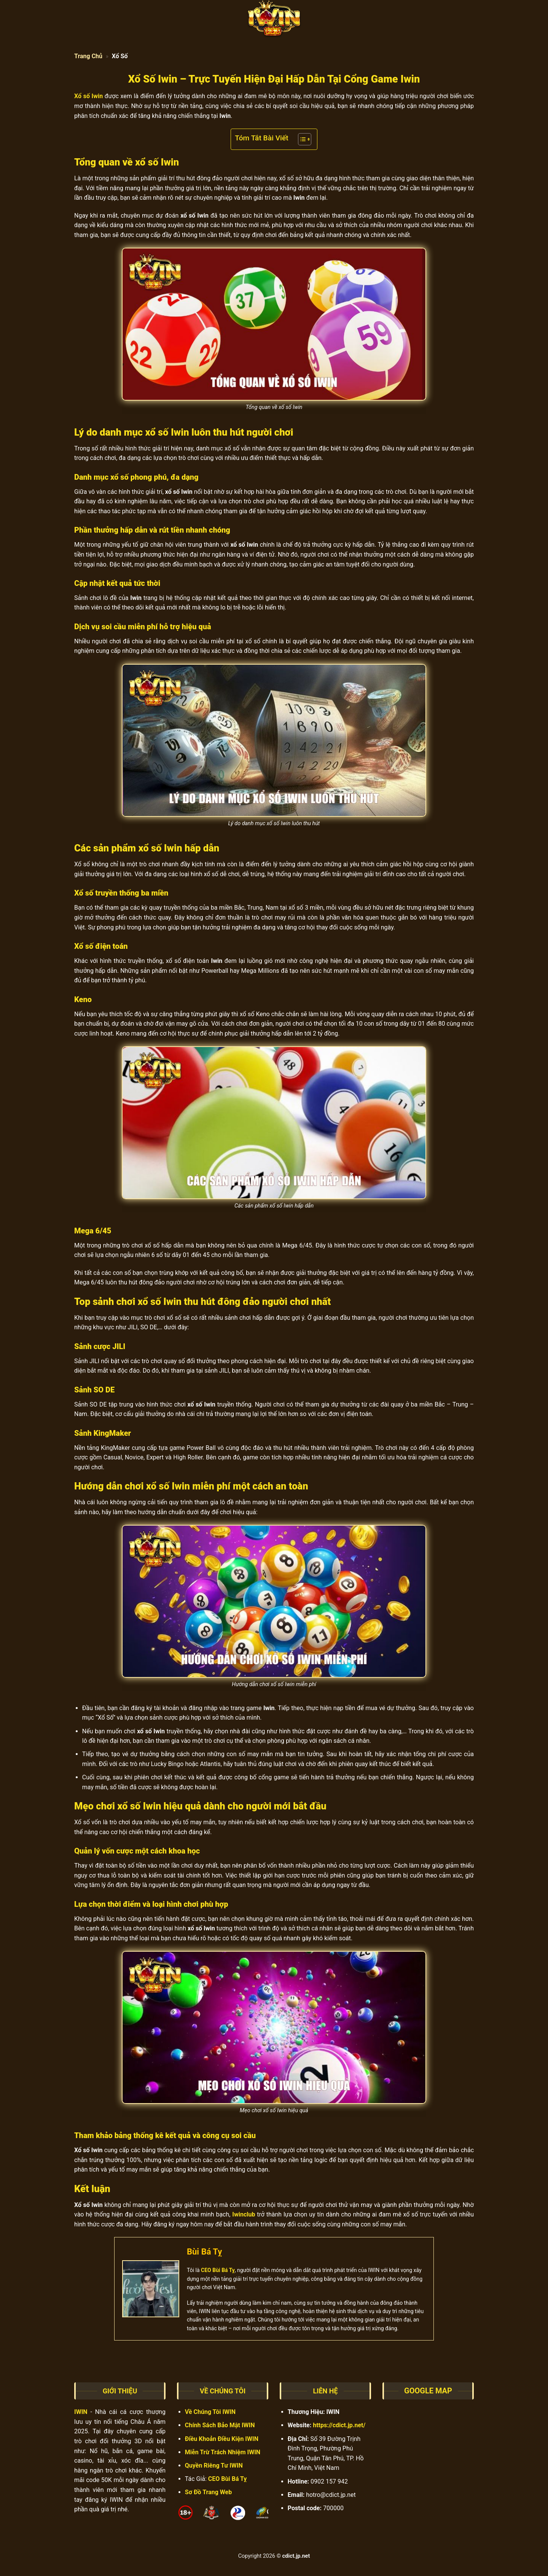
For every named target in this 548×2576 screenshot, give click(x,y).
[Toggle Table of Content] (300, 139)
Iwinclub (242, 2214)
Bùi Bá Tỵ (204, 2251)
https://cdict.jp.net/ (339, 2425)
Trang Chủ (88, 56)
